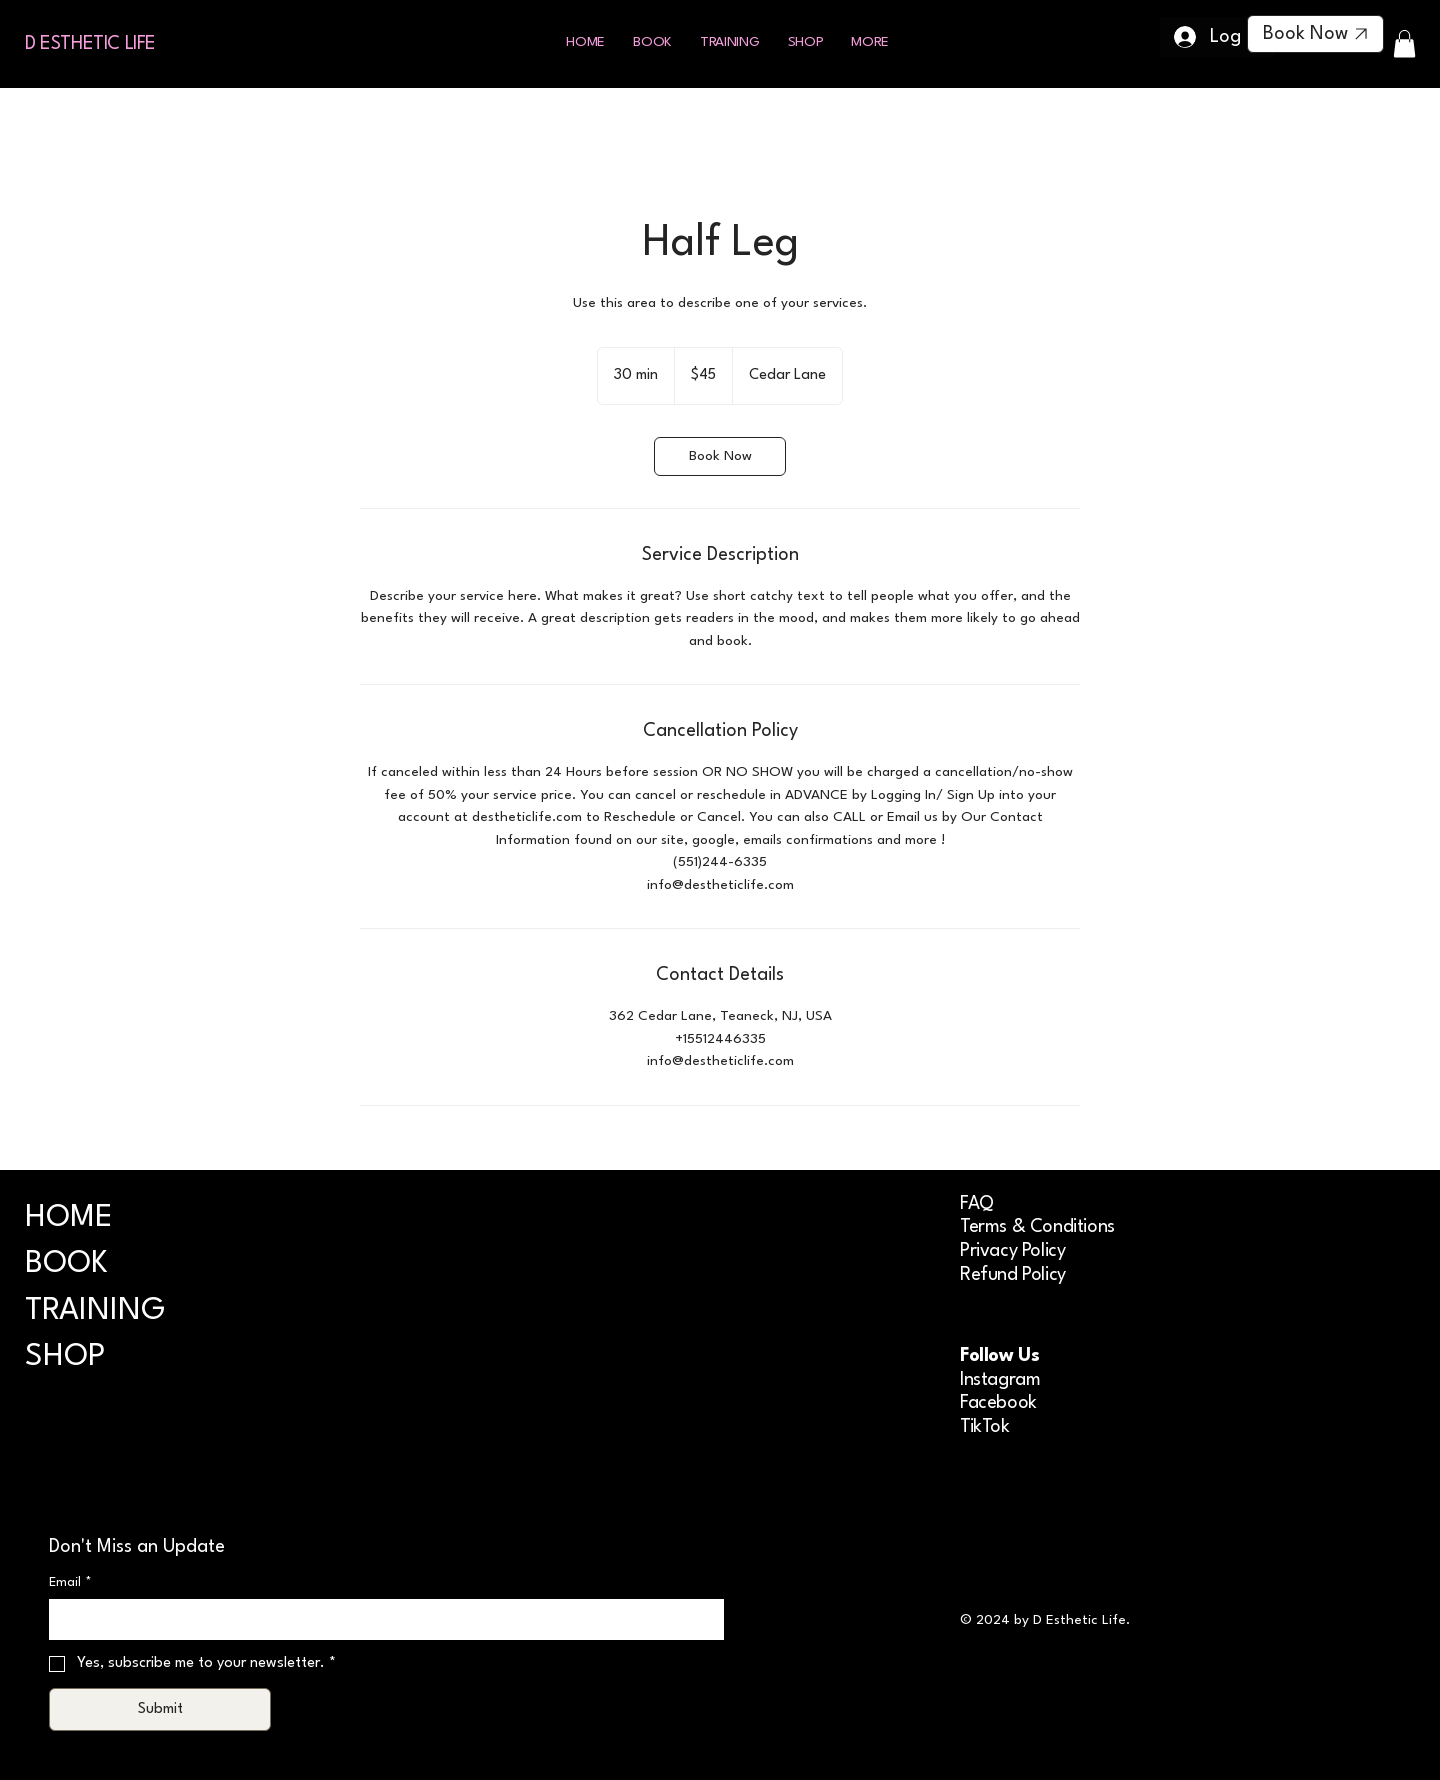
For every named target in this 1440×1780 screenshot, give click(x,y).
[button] (870, 42)
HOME (69, 1218)
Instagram (1000, 1380)
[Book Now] (1315, 34)
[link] (720, 456)
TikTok (985, 1427)
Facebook (998, 1403)
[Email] (380, 1619)
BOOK (66, 1264)
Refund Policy (1013, 1275)
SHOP (65, 1357)
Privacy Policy (1012, 1251)
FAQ (977, 1204)
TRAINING (95, 1311)
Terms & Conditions (1037, 1227)
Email (70, 1582)
